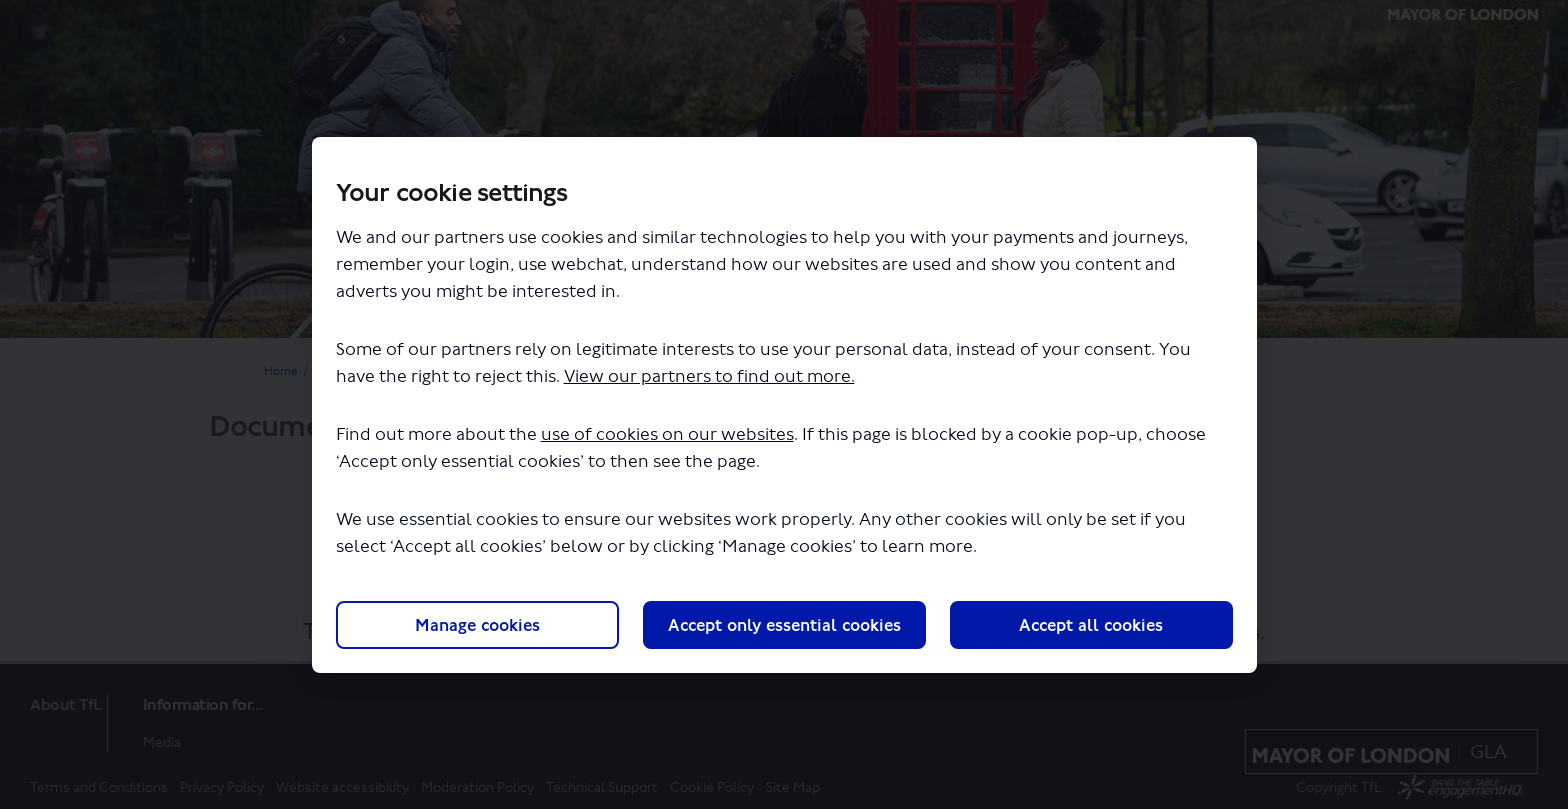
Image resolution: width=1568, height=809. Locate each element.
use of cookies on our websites (667, 434)
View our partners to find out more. (709, 376)
